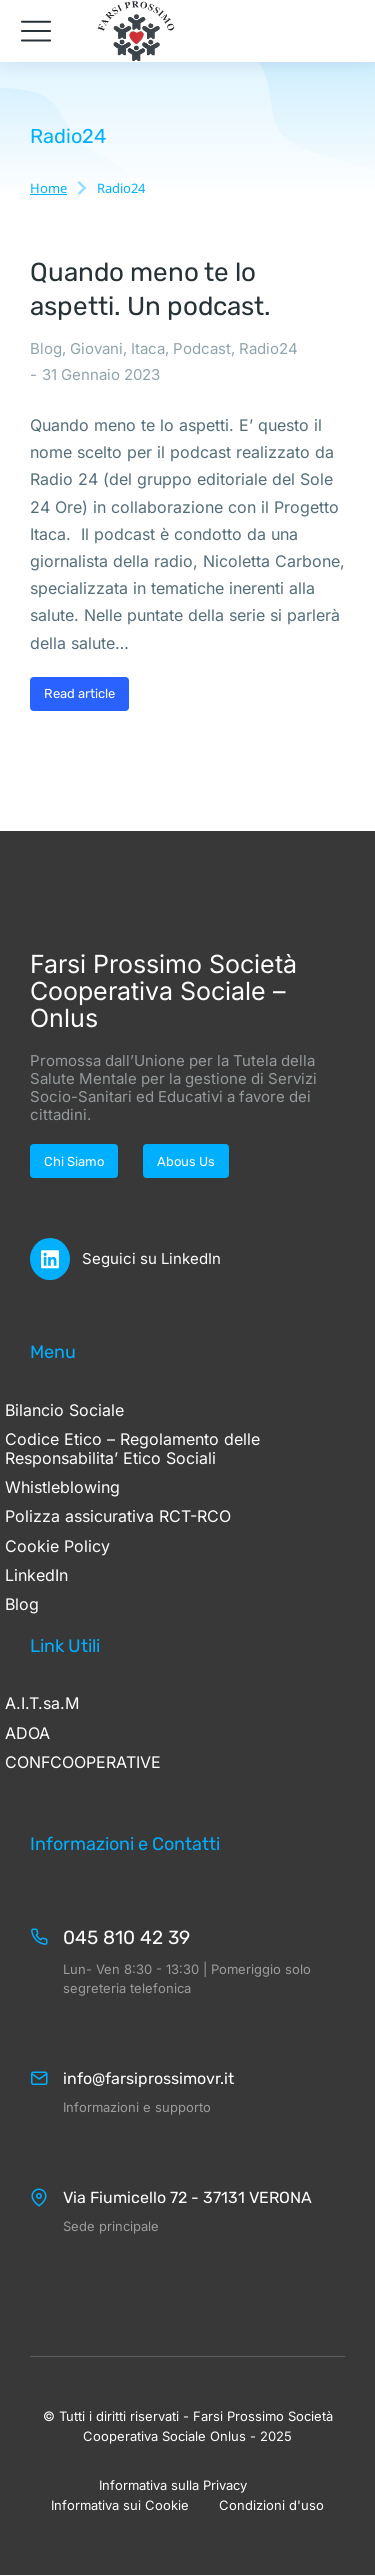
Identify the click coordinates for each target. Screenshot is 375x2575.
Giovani (96, 348)
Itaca (148, 348)
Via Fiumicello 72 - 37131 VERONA (187, 2197)
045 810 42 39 (126, 1937)
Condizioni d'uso (271, 2505)
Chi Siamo (74, 1161)
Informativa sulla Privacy (173, 2485)
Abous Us (186, 1161)
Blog (46, 348)
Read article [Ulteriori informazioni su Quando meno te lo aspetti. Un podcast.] (79, 693)
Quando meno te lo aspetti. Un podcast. (150, 289)
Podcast (202, 348)
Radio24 (268, 348)
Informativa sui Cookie (120, 2505)
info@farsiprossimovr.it (148, 2078)
